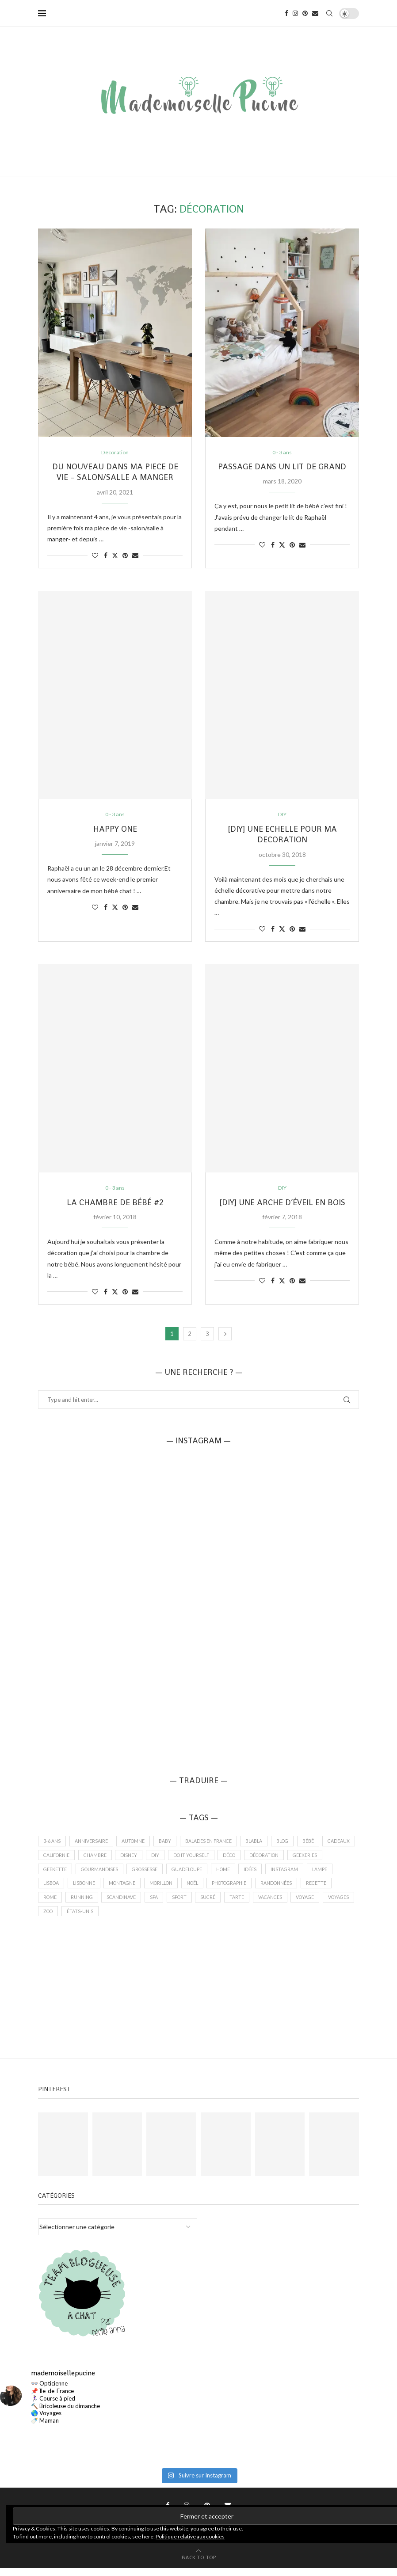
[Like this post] (95, 555)
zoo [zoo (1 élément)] (120, 1919)
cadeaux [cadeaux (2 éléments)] (55, 1858)
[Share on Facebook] (105, 555)
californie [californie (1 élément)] (95, 1858)
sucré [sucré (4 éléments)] (252, 1903)
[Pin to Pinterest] (125, 555)
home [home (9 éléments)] (272, 1873)
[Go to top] (199, 2564)
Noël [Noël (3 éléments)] (235, 1888)
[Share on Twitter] (115, 555)
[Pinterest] (305, 13)
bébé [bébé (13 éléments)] (323, 1843)
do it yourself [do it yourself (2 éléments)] (237, 1858)
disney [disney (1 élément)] (171, 1858)
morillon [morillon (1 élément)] (201, 1888)
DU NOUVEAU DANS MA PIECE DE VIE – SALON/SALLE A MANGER (115, 472)
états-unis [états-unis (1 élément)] (154, 1919)
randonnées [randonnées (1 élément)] (325, 1888)
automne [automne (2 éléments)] (136, 1843)
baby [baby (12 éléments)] (169, 1843)
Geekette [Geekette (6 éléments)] (95, 1873)
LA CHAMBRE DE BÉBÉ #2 (115, 1204)
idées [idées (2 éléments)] (301, 1873)
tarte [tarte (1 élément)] (282, 1903)
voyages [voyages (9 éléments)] (89, 1919)
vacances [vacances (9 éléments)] (317, 1903)
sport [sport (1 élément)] (221, 1903)
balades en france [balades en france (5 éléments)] (215, 1843)
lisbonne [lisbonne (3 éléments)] (118, 1888)
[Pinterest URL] (63, 2152)
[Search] (329, 13)
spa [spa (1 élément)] (195, 1903)
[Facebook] (286, 13)
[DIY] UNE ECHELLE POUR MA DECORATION (282, 835)
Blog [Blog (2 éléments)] (295, 1843)
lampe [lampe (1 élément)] (51, 1888)
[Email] (315, 13)
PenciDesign (268, 2544)
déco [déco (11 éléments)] (278, 1858)
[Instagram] (295, 13)
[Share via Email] (135, 555)
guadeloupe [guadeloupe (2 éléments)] (234, 1873)
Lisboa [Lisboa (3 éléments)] (83, 1888)
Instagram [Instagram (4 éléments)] (337, 1873)
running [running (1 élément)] (120, 1903)
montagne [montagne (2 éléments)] (159, 1888)
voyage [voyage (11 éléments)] (53, 1919)
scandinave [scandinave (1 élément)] (161, 1903)
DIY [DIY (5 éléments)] (199, 1858)
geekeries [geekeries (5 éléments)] (56, 1873)
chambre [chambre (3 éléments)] (136, 1858)
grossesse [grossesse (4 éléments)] (189, 1873)
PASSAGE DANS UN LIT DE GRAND (282, 467)
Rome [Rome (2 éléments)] (87, 1903)
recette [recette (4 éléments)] (54, 1903)
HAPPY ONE (115, 830)
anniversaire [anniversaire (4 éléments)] (92, 1843)
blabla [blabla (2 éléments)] (263, 1843)
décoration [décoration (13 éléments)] (315, 1858)
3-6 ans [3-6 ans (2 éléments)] (52, 1843)
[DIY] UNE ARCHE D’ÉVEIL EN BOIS (282, 1204)
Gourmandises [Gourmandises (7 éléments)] (141, 1873)
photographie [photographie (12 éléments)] (275, 1888)
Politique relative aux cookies (190, 2536)
